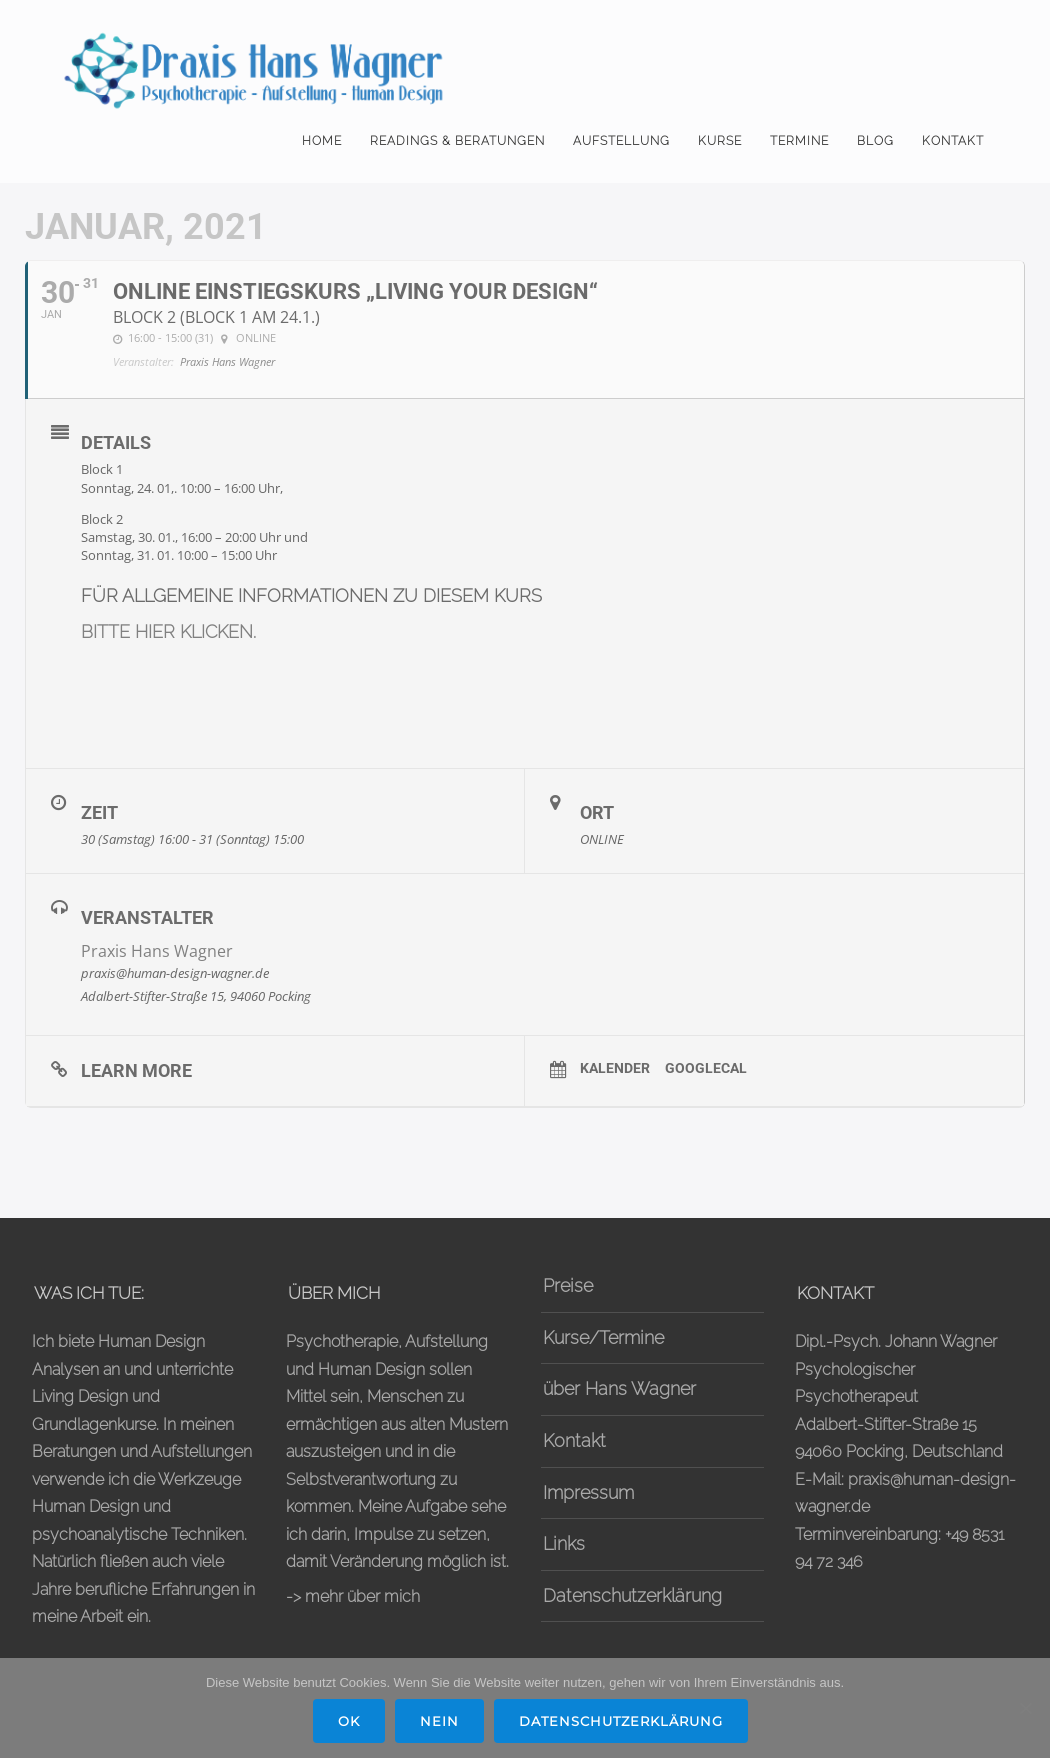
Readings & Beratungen (457, 141)
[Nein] (1025, 1708)
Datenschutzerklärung (632, 1595)
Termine (799, 141)
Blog (875, 141)
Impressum (588, 1492)
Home (322, 141)
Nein (439, 1721)
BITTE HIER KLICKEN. (168, 631)
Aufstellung (621, 141)
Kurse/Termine (603, 1337)
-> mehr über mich (353, 1596)
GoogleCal (706, 1068)
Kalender (615, 1068)
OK (349, 1721)
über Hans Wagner (619, 1388)
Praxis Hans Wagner (157, 951)
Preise (568, 1285)
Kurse (720, 141)
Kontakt (953, 141)
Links (564, 1543)
